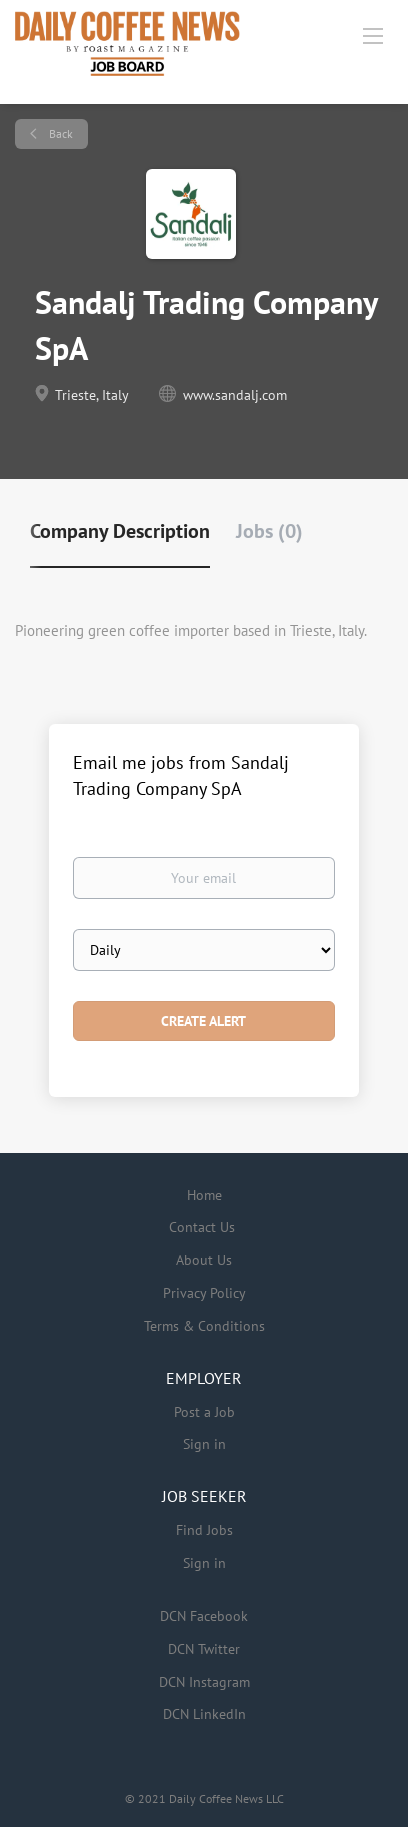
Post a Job (204, 1412)
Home (204, 1195)
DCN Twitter (204, 1649)
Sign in (204, 1444)
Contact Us (202, 1227)
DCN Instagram (204, 1682)
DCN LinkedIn (204, 1714)
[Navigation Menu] (373, 35)
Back (59, 133)
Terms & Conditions (204, 1326)
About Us (204, 1260)
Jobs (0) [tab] (269, 531)
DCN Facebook (204, 1616)
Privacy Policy (204, 1293)
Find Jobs (204, 1530)
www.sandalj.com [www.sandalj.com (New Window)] (235, 395)
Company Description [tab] (120, 531)
